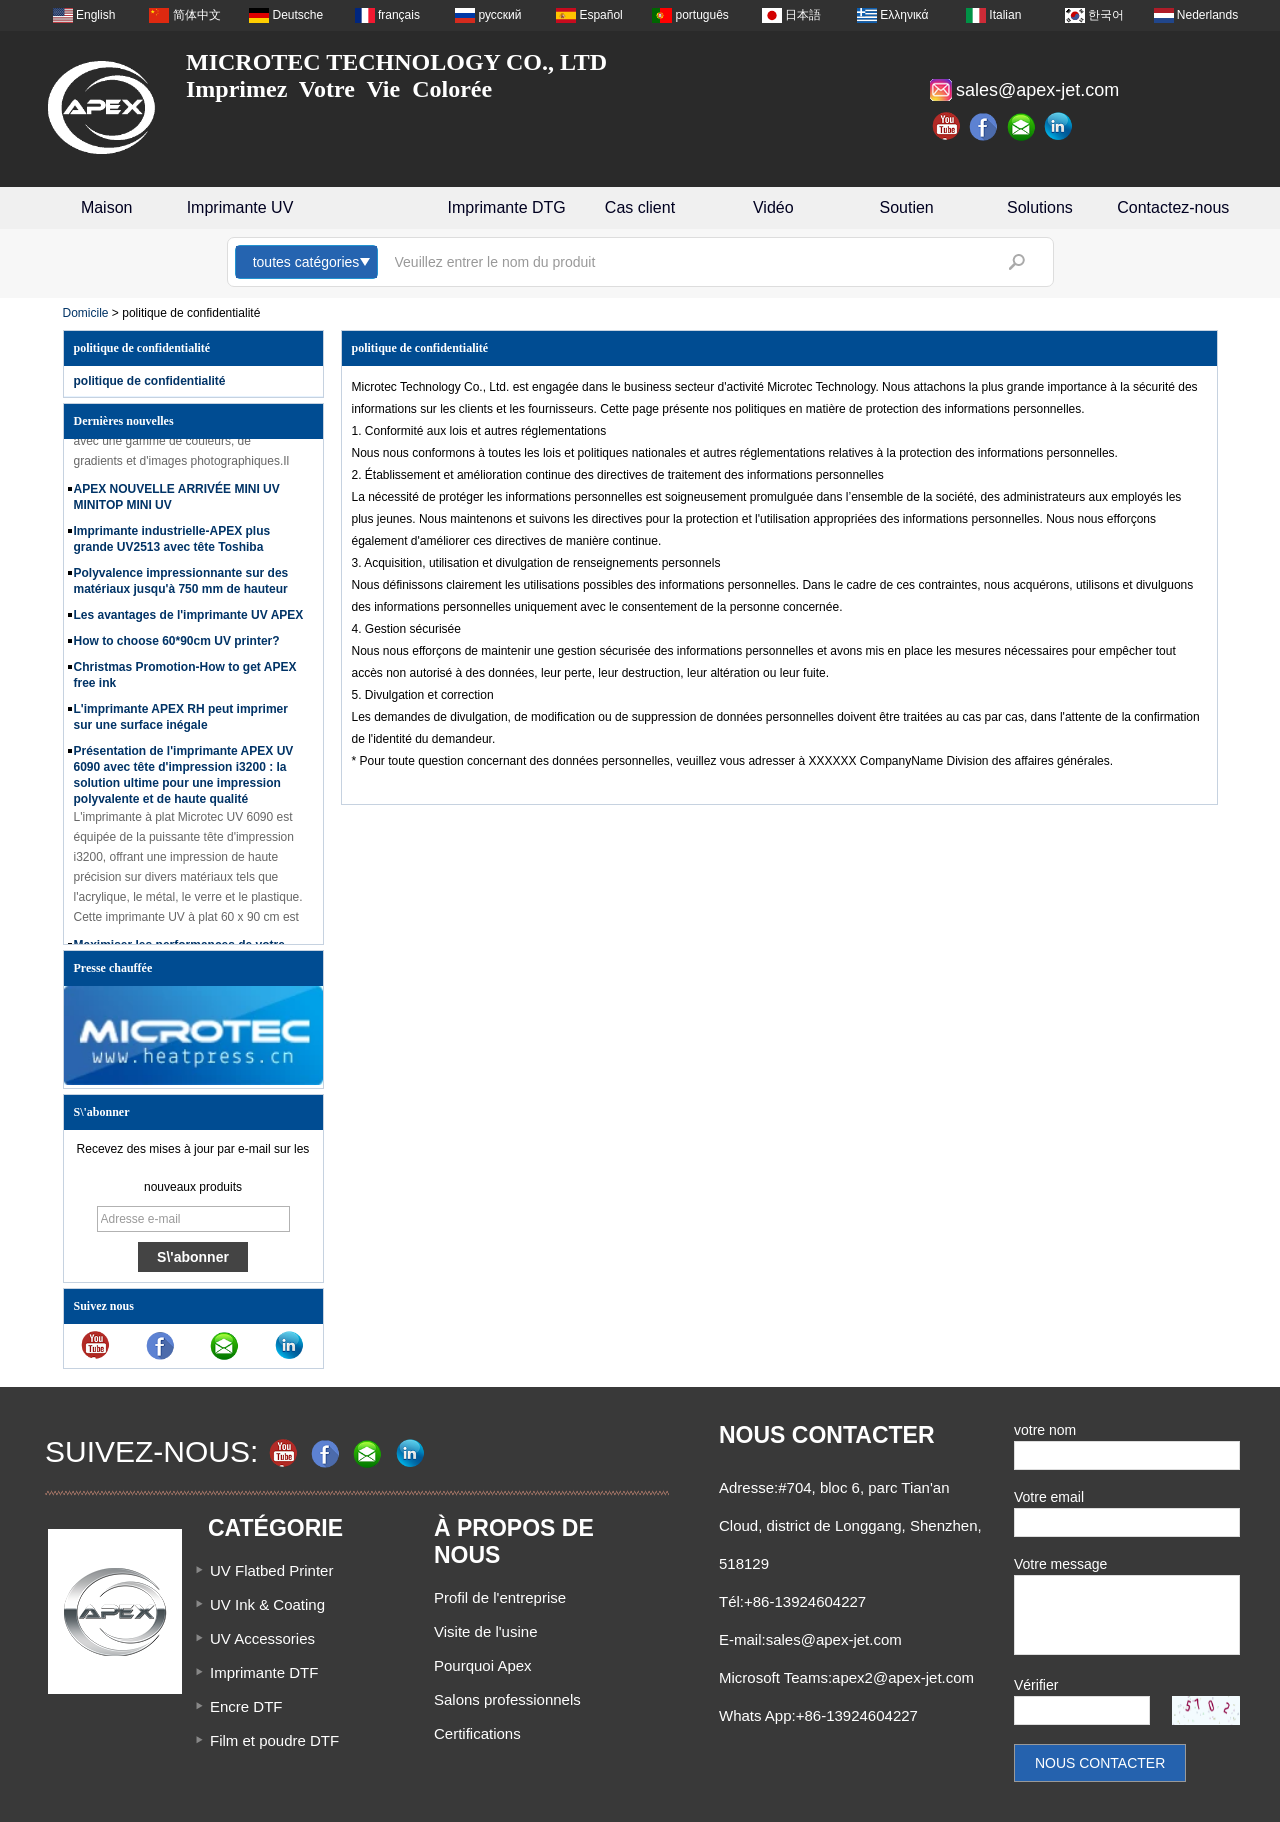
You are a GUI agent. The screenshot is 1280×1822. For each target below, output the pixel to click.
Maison (107, 207)
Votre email (1049, 1497)
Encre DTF (246, 1706)
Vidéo (773, 207)
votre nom (1045, 1430)
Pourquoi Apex (483, 1665)
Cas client (640, 207)
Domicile (86, 313)
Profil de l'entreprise (500, 1597)
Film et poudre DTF (274, 1740)
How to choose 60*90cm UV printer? (177, 646)
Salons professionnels (507, 1699)
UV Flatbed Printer (271, 1570)
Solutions (1040, 207)
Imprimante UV (240, 207)
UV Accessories (262, 1638)
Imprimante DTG (507, 207)
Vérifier (1036, 1685)
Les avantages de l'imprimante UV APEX (189, 620)
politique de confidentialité (150, 381)
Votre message (1060, 1564)
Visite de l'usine (485, 1631)
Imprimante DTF (264, 1672)
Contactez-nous (1173, 207)
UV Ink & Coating (267, 1604)
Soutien (907, 207)
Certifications (477, 1733)
